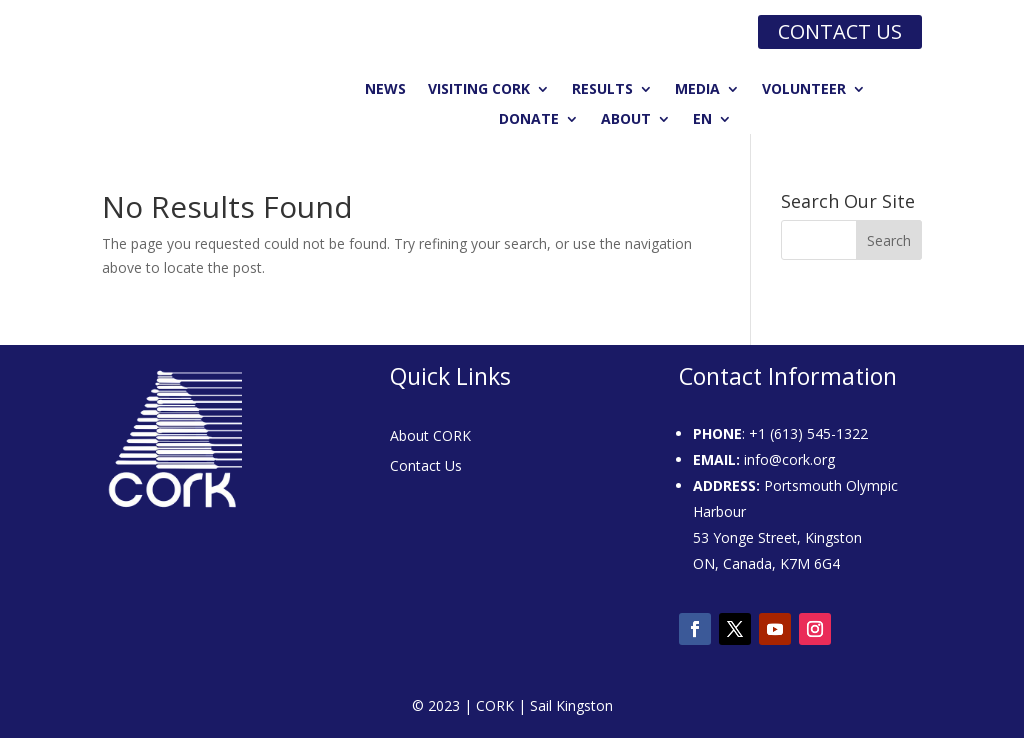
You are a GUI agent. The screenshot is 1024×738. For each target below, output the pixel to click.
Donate (529, 120)
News (385, 90)
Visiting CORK (479, 90)
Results (602, 90)
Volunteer (804, 90)
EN (702, 120)
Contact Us (426, 467)
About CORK (430, 437)
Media (697, 90)
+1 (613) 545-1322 (808, 433)
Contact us (840, 31)
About (626, 120)
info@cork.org (789, 459)
